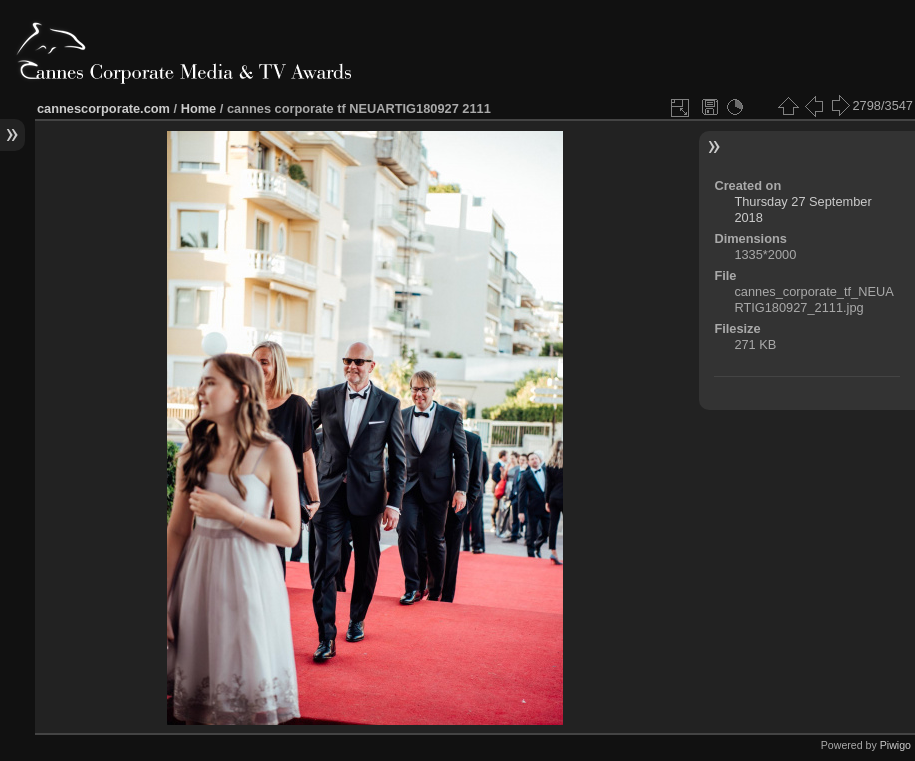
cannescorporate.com (103, 108)
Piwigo (895, 745)
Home (199, 108)
